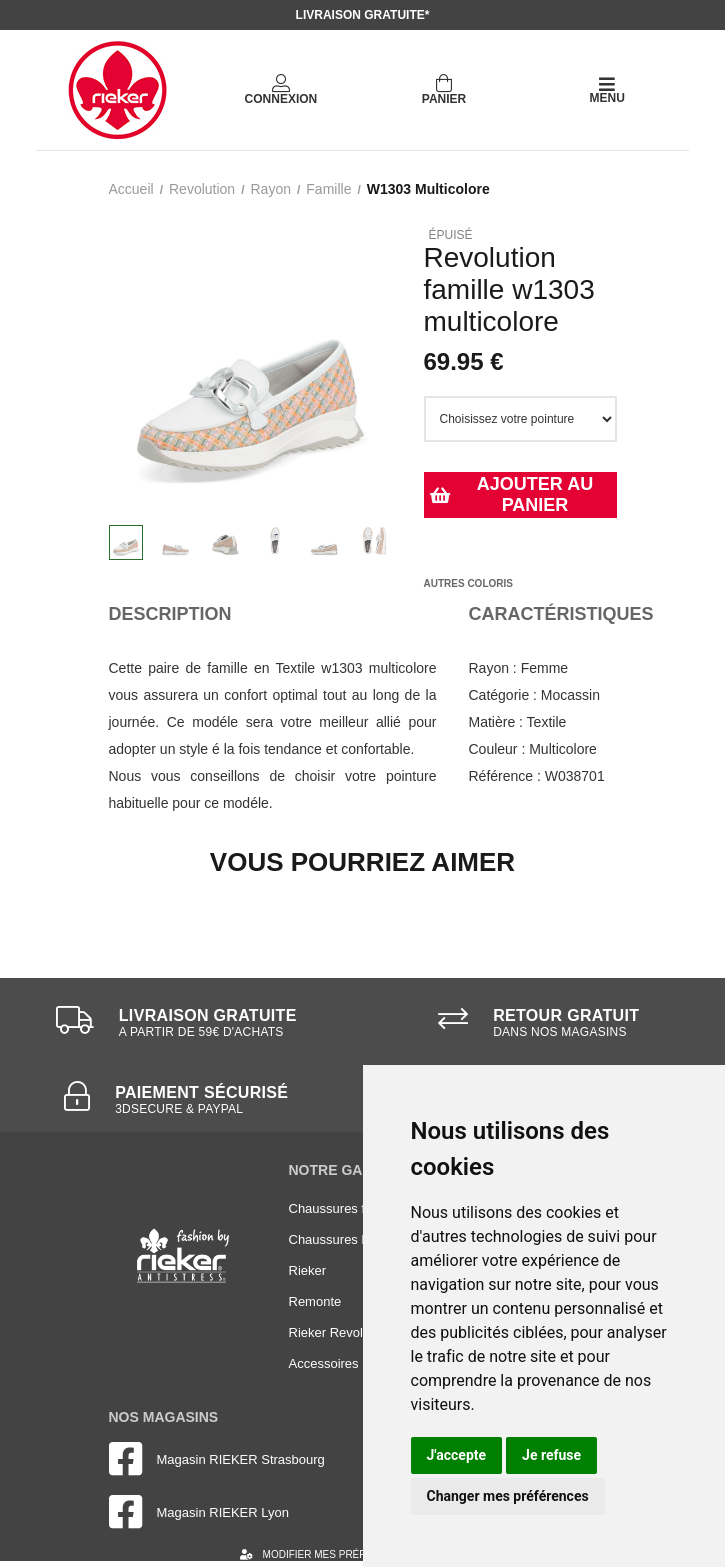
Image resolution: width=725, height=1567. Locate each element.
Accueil (131, 189)
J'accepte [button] (457, 1455)
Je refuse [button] (551, 1455)
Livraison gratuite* (363, 15)
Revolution (202, 189)
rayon (270, 189)
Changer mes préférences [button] (508, 1496)
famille (328, 189)
